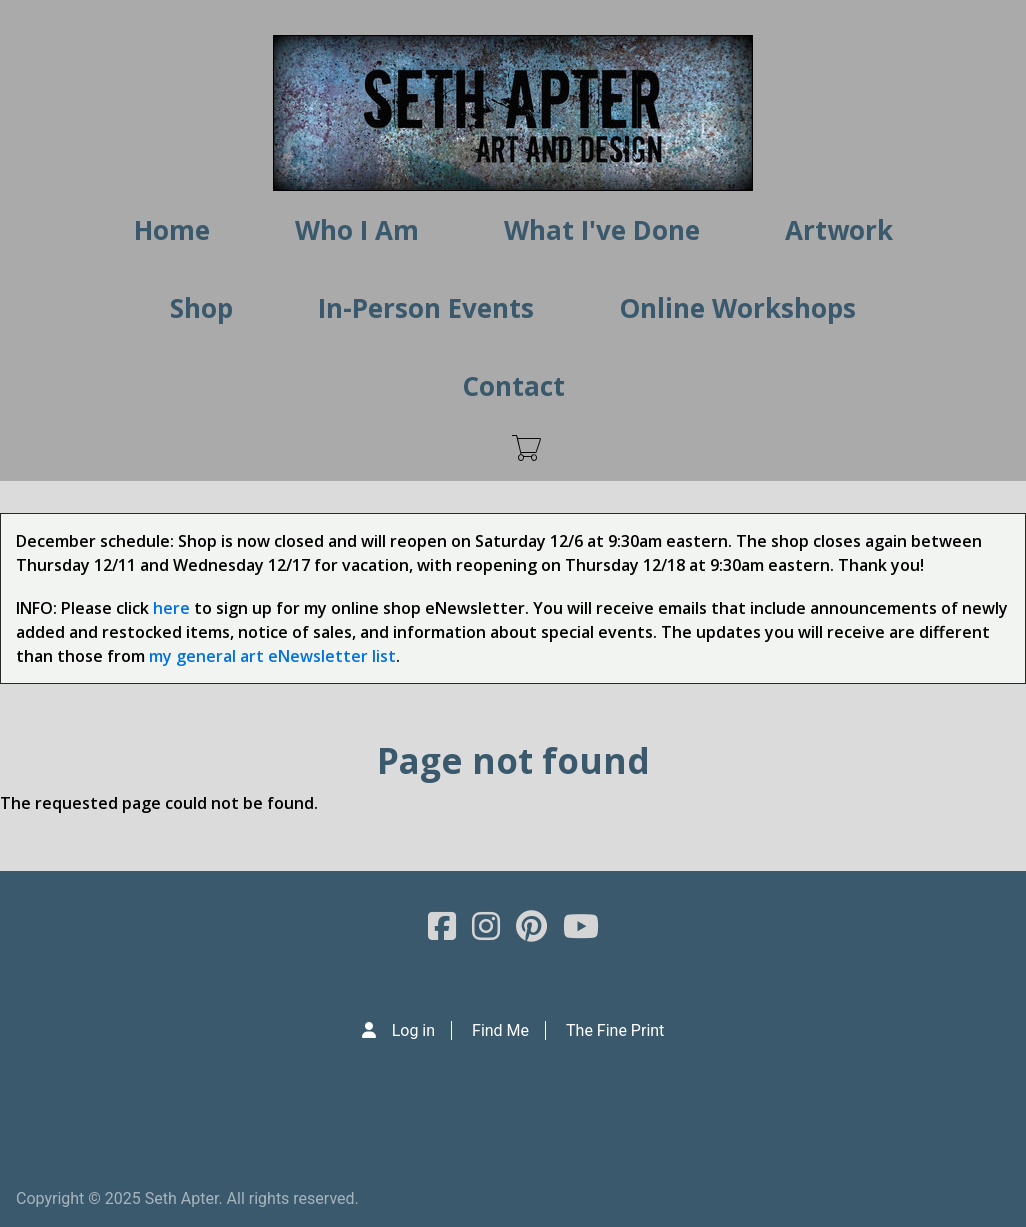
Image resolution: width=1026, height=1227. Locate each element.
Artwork (839, 230)
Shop (201, 308)
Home (172, 230)
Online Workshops (737, 308)
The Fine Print (615, 1030)
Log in (413, 1030)
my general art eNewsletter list (272, 656)
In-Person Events (426, 308)
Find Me (500, 1030)
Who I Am (357, 230)
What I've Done (602, 230)
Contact (513, 386)
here (171, 608)
